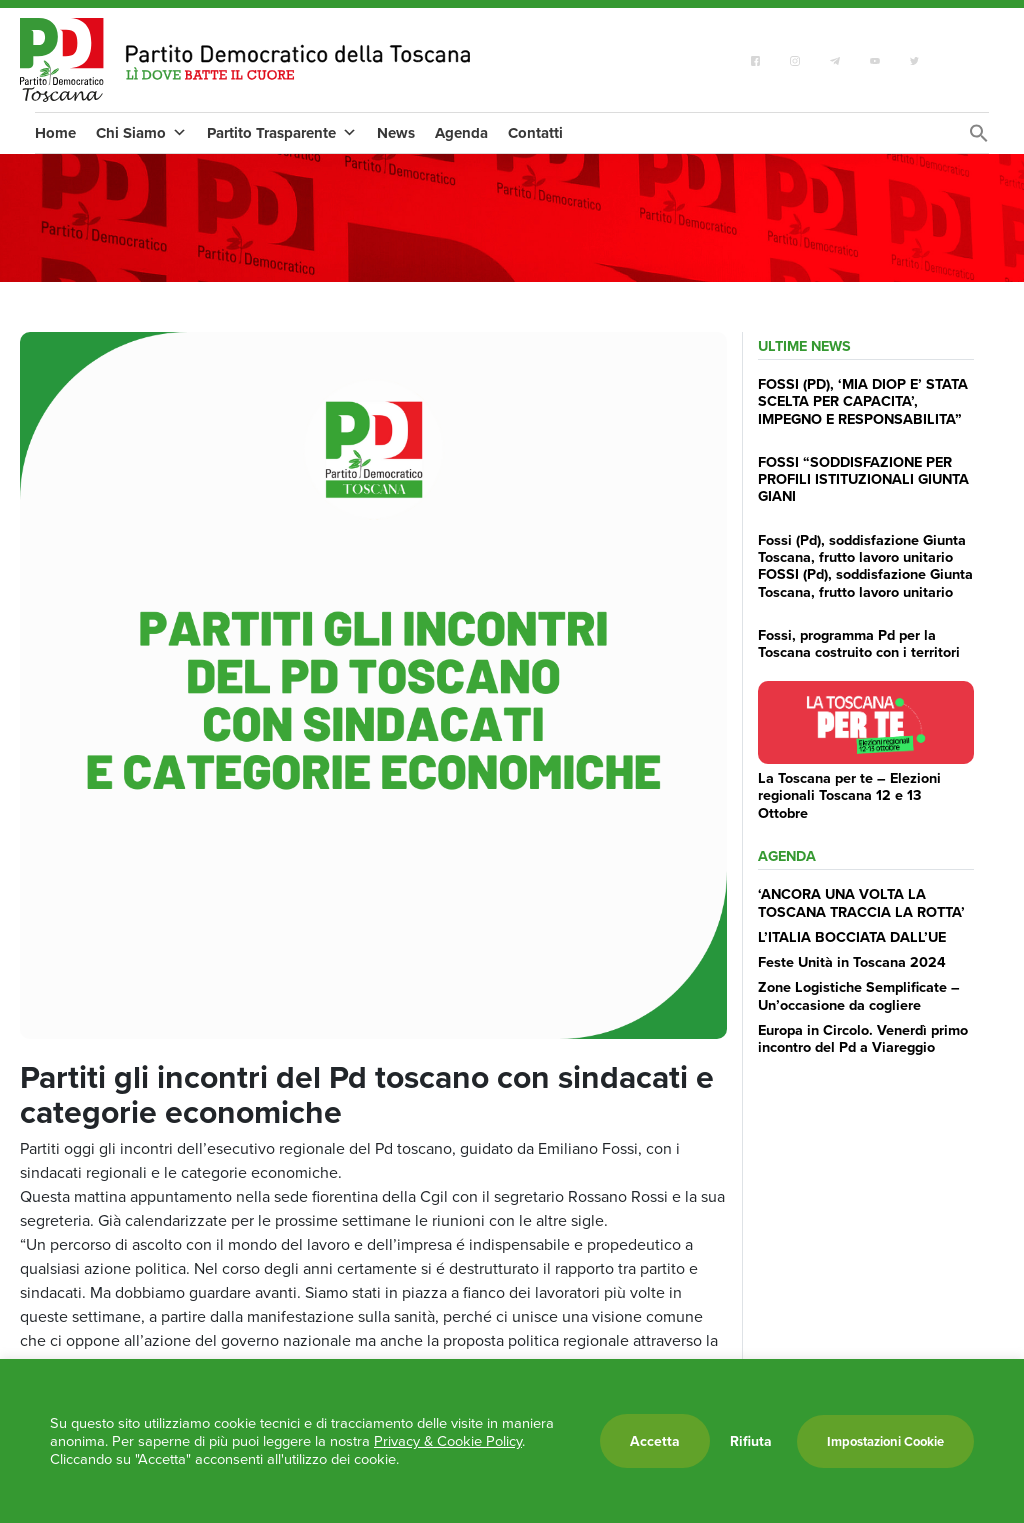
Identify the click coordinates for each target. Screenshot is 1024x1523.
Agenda (461, 133)
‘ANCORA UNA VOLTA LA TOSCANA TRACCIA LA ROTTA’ (861, 902)
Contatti (535, 133)
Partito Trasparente (282, 133)
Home (55, 133)
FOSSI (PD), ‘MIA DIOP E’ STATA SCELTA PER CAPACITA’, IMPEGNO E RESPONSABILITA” (863, 401)
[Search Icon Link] (979, 138)
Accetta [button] (655, 1441)
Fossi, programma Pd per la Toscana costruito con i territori (859, 643)
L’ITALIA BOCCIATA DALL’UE (852, 936)
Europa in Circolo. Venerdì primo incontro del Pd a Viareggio (863, 1038)
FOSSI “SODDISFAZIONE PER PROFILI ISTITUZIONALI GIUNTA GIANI (863, 479)
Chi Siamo (141, 133)
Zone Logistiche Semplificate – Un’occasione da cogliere (859, 995)
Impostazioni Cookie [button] (885, 1441)
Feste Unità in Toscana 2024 (852, 961)
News (396, 133)
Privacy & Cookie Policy (448, 1441)
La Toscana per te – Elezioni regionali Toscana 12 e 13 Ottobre (849, 795)
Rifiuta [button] (751, 1441)
